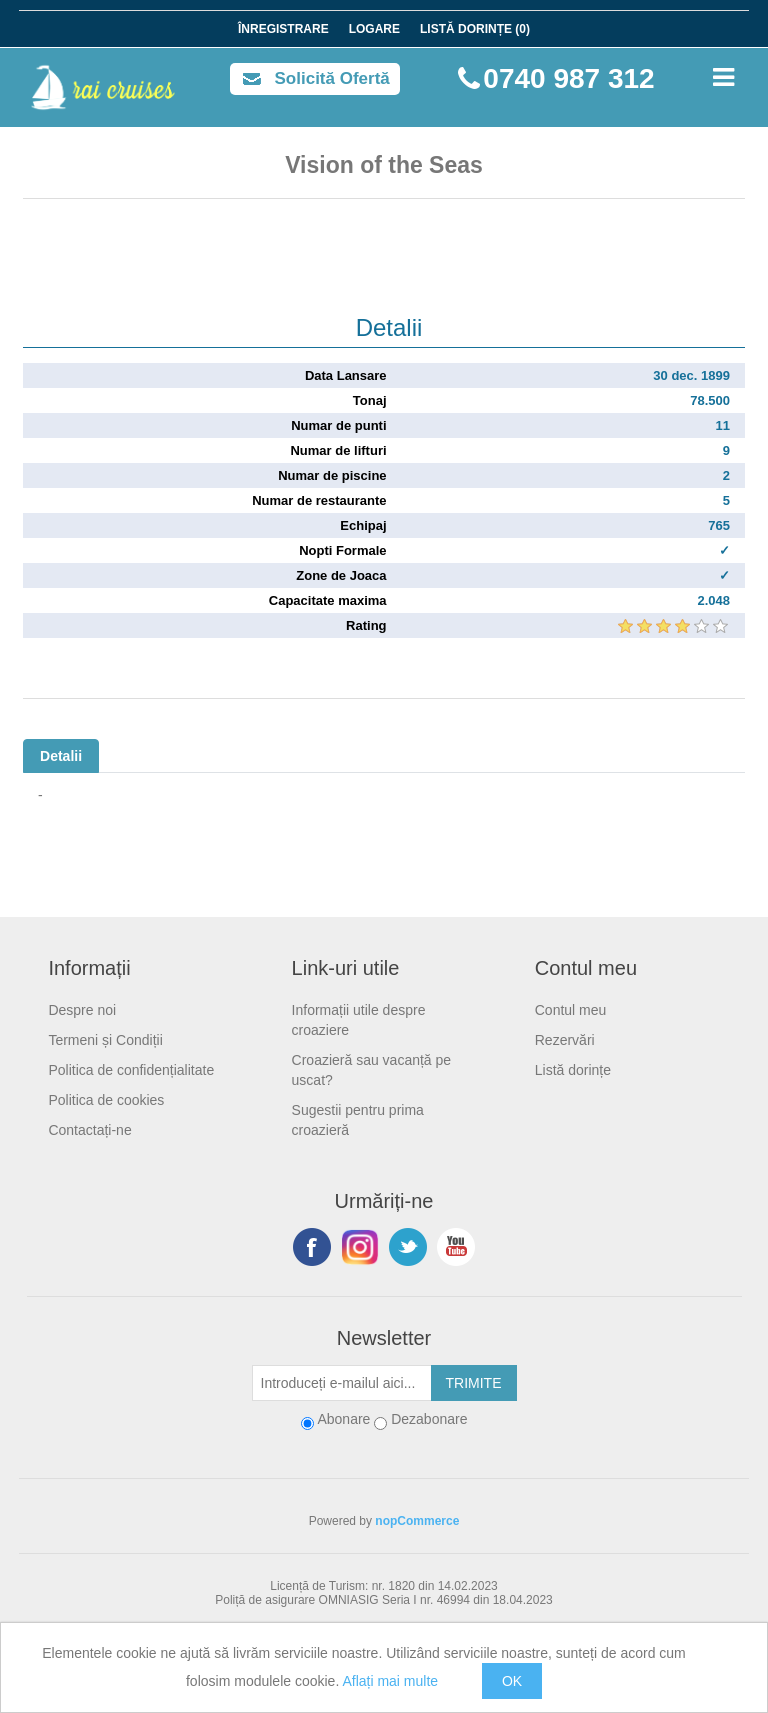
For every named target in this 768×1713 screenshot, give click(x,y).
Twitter (408, 1247)
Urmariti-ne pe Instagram (360, 1247)
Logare (374, 29)
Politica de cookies (106, 1100)
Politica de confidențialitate (131, 1070)
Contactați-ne (89, 1130)
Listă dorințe (573, 1070)
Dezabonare (429, 1419)
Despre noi (82, 1010)
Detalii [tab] (61, 756)
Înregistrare (283, 29)
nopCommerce (417, 1521)
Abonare (343, 1419)
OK (512, 1681)
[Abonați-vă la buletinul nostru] (342, 1383)
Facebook (312, 1247)
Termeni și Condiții (105, 1040)
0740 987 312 (568, 78)
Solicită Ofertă (332, 78)
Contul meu (571, 1010)
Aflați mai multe (390, 1681)
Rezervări (565, 1040)
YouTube (456, 1247)
